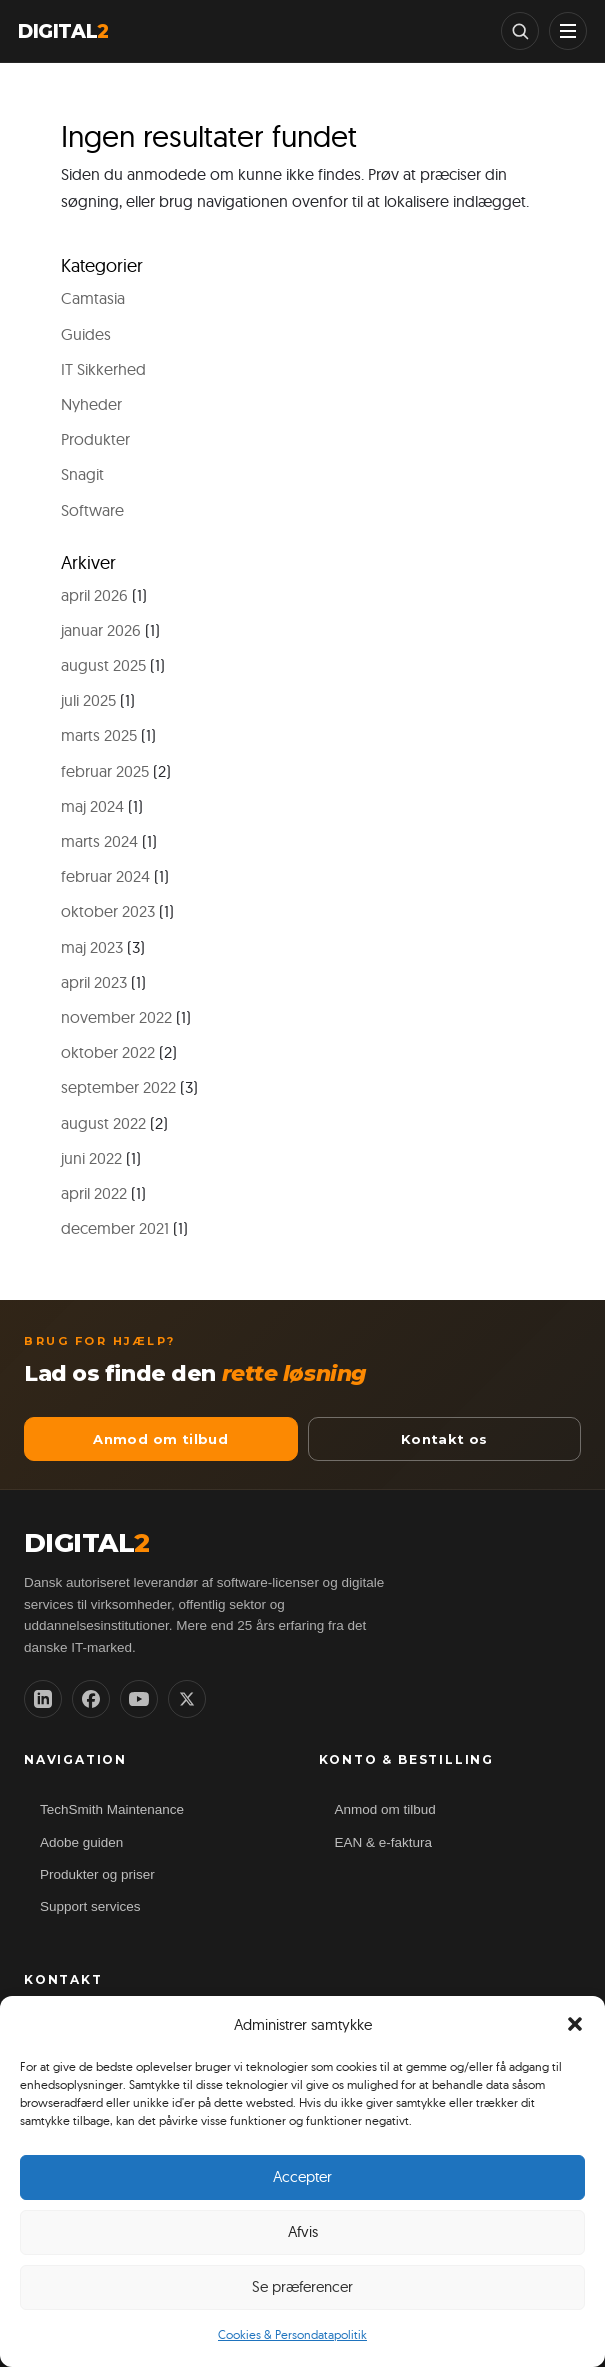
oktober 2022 (108, 1052)
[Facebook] (91, 1699)
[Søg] (520, 31)
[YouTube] (139, 1699)
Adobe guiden (81, 1842)
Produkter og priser (97, 1874)
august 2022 (103, 1123)
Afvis (303, 2231)
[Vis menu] (568, 31)
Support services (90, 1906)
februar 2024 (105, 876)
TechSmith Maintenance (112, 1809)
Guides (86, 334)
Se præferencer (302, 2286)
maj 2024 (92, 806)
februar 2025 (105, 771)
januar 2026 (101, 630)
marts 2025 (99, 735)
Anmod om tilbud (160, 1439)
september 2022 (118, 1087)
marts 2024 (99, 841)
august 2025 (103, 665)
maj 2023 (92, 947)
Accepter (302, 2176)
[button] (575, 2024)
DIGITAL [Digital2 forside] (63, 31)
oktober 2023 (108, 911)
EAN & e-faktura (384, 1842)
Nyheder (91, 404)
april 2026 (94, 595)
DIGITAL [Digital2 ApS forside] (87, 1543)
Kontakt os (444, 1439)
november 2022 (116, 1017)
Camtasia (93, 298)
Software (92, 510)
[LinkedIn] (43, 1699)
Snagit (82, 474)
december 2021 (115, 1228)
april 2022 (94, 1193)
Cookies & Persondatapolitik (292, 2334)
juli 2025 (88, 700)
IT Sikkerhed (103, 369)
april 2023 (94, 982)
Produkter (95, 439)
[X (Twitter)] (187, 1699)
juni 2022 (91, 1158)
